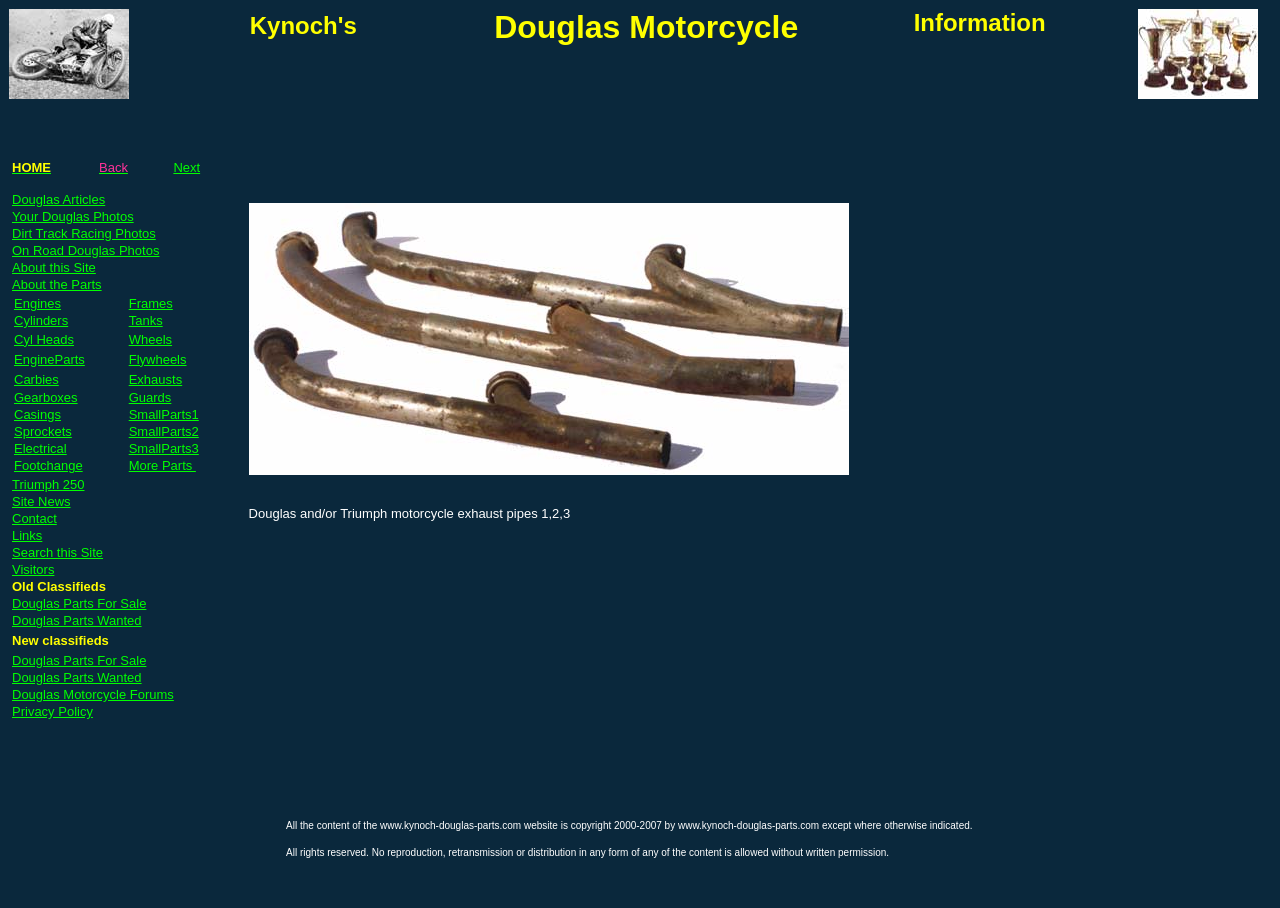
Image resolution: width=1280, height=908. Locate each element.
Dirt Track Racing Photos (84, 233)
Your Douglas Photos (73, 216)
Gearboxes (46, 397)
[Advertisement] (484, 102)
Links (27, 535)
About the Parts (57, 284)
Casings (37, 414)
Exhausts (155, 379)
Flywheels (158, 359)
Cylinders (41, 320)
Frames (151, 303)
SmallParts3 (164, 448)
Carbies (36, 379)
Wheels (150, 339)
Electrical (40, 448)
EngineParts (49, 359)
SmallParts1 (164, 414)
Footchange (48, 465)
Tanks (146, 320)
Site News (41, 501)
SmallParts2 (164, 431)
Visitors (33, 569)
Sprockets (43, 431)
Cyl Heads (44, 339)
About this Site (54, 267)
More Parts (162, 465)
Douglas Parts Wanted (77, 620)
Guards (150, 397)
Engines (37, 303)
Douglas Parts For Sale (79, 603)
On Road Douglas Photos (85, 250)
